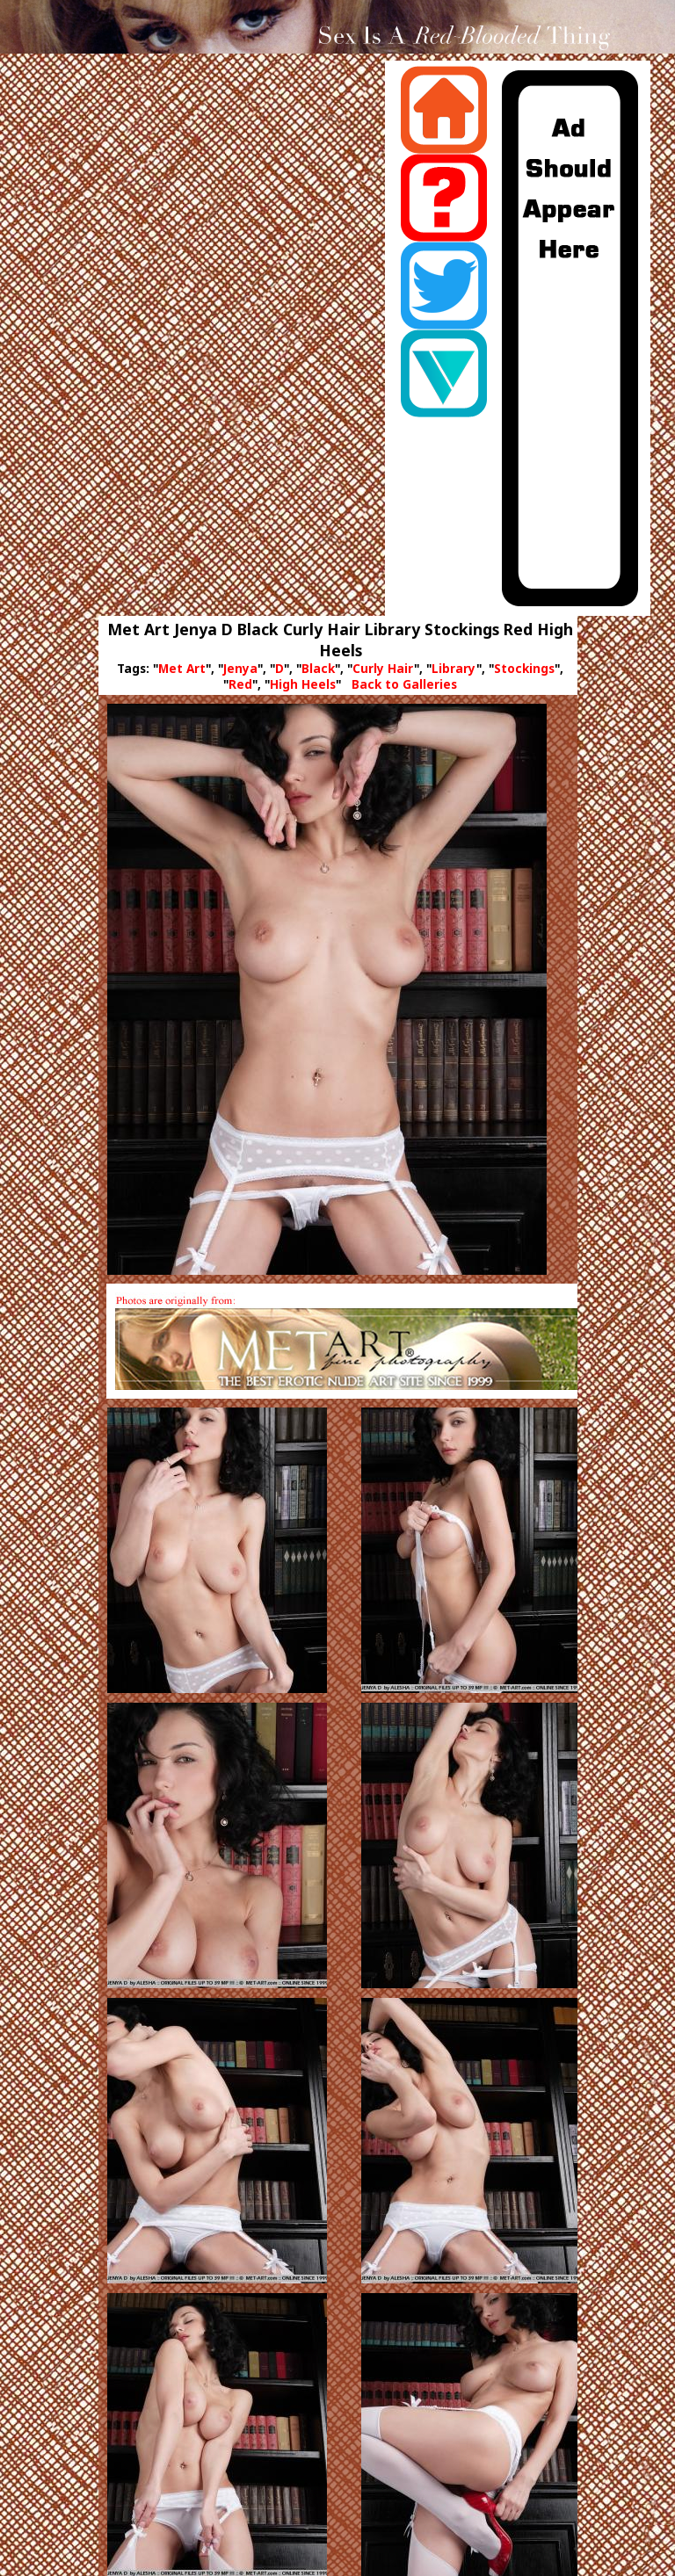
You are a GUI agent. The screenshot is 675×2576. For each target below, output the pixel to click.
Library (454, 669)
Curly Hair (383, 669)
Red (240, 684)
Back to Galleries (404, 684)
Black (318, 669)
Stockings (524, 669)
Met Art (182, 669)
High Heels (303, 684)
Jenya (240, 669)
